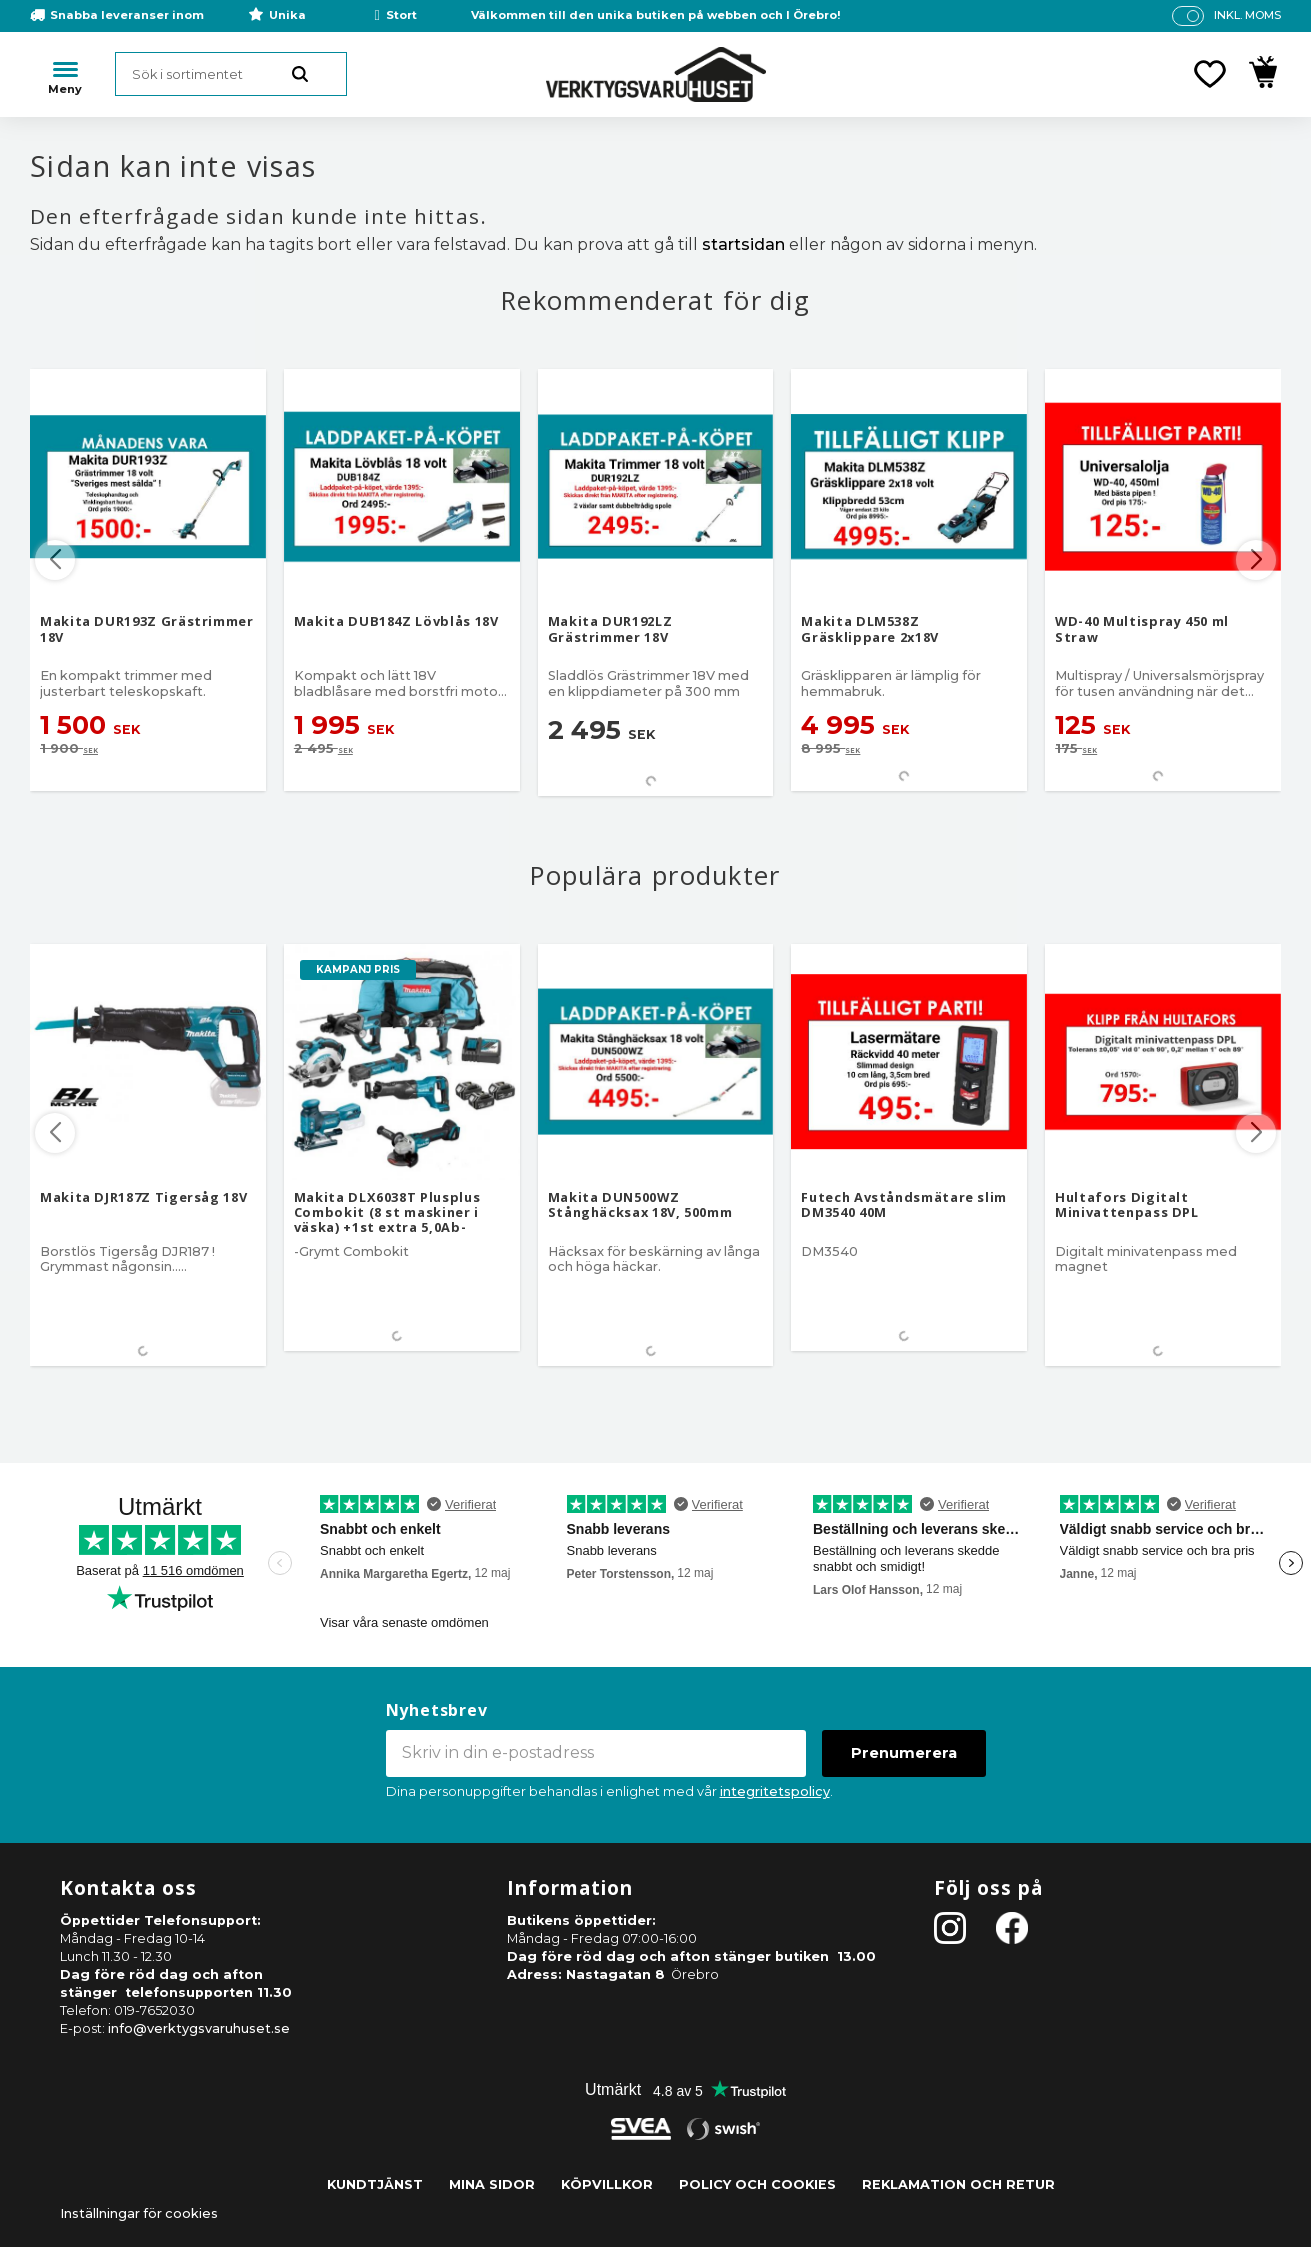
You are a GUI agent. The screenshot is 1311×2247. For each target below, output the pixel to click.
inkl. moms (1247, 15)
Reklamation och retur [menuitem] (958, 2184)
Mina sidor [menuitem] (492, 2184)
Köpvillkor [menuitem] (607, 2184)
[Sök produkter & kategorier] (231, 74)
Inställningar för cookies (139, 2213)
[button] (1210, 74)
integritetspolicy (775, 1791)
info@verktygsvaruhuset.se (199, 2028)
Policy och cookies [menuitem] (757, 2184)
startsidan (743, 244)
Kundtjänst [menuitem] (375, 2184)
